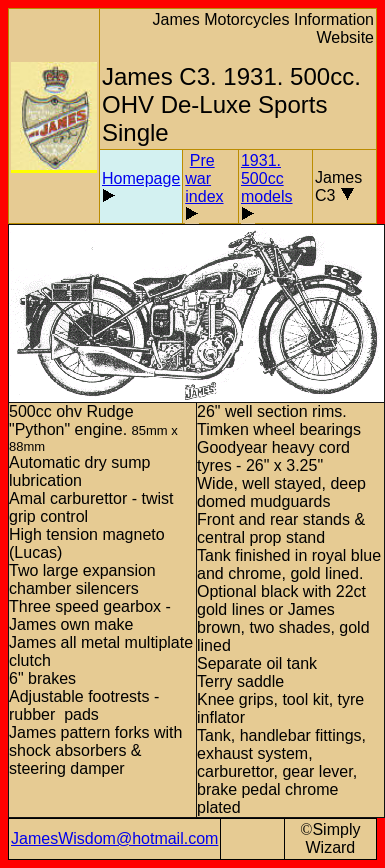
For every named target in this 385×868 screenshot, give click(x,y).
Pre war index (204, 178)
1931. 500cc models (267, 178)
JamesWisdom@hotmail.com (114, 838)
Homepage (141, 178)
